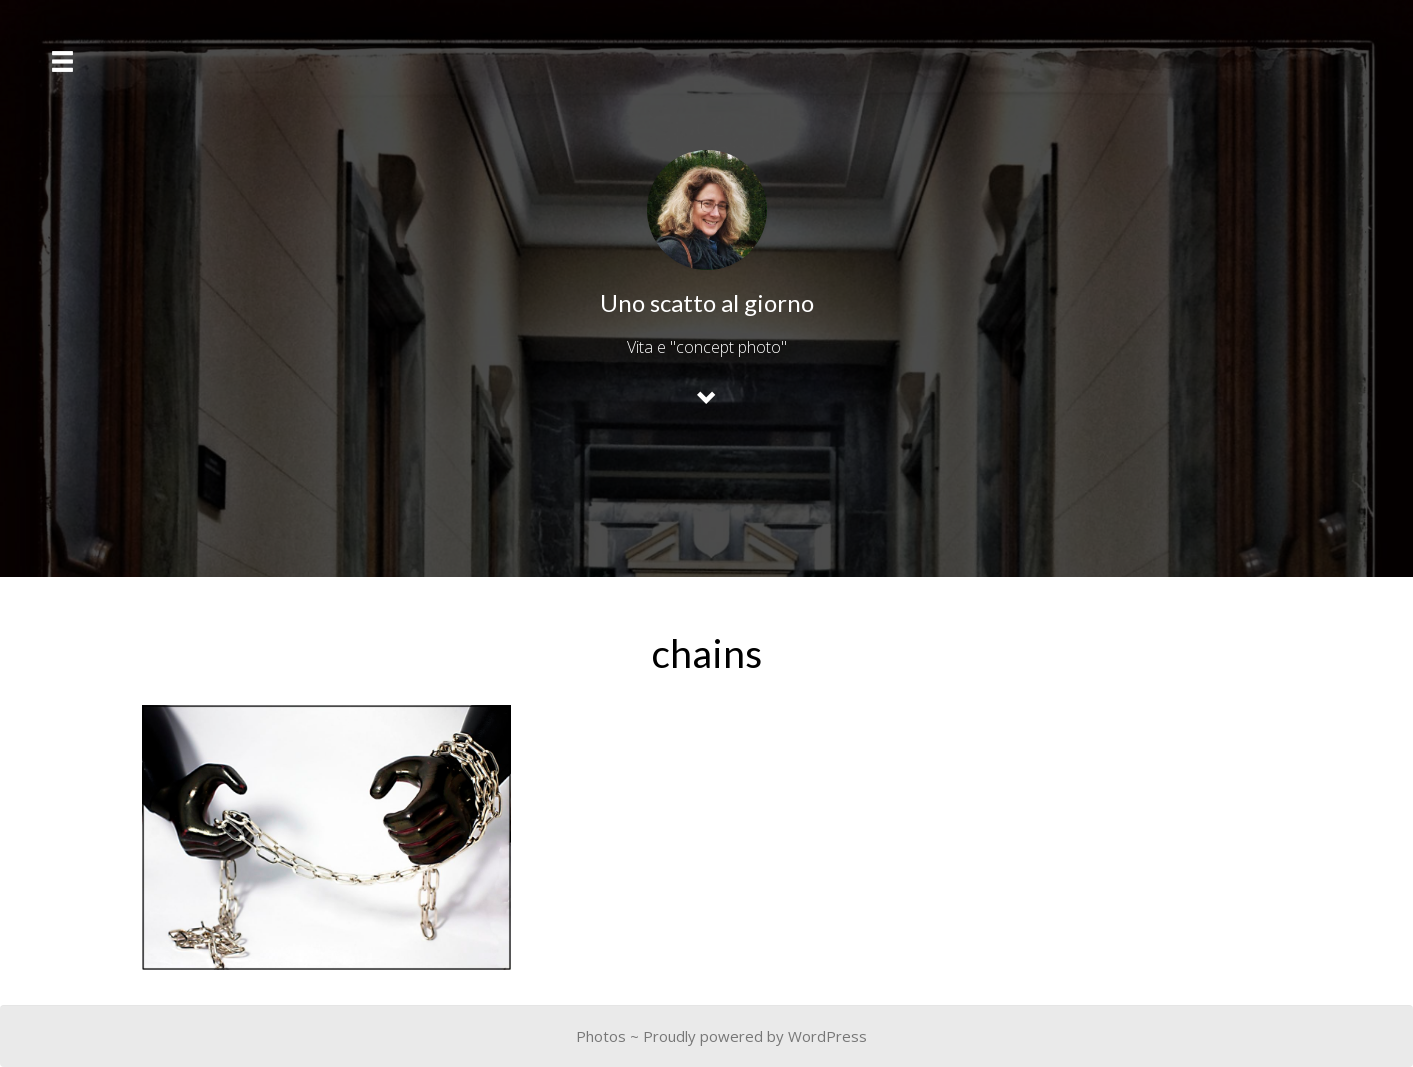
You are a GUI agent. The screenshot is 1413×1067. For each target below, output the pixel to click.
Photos (601, 1036)
